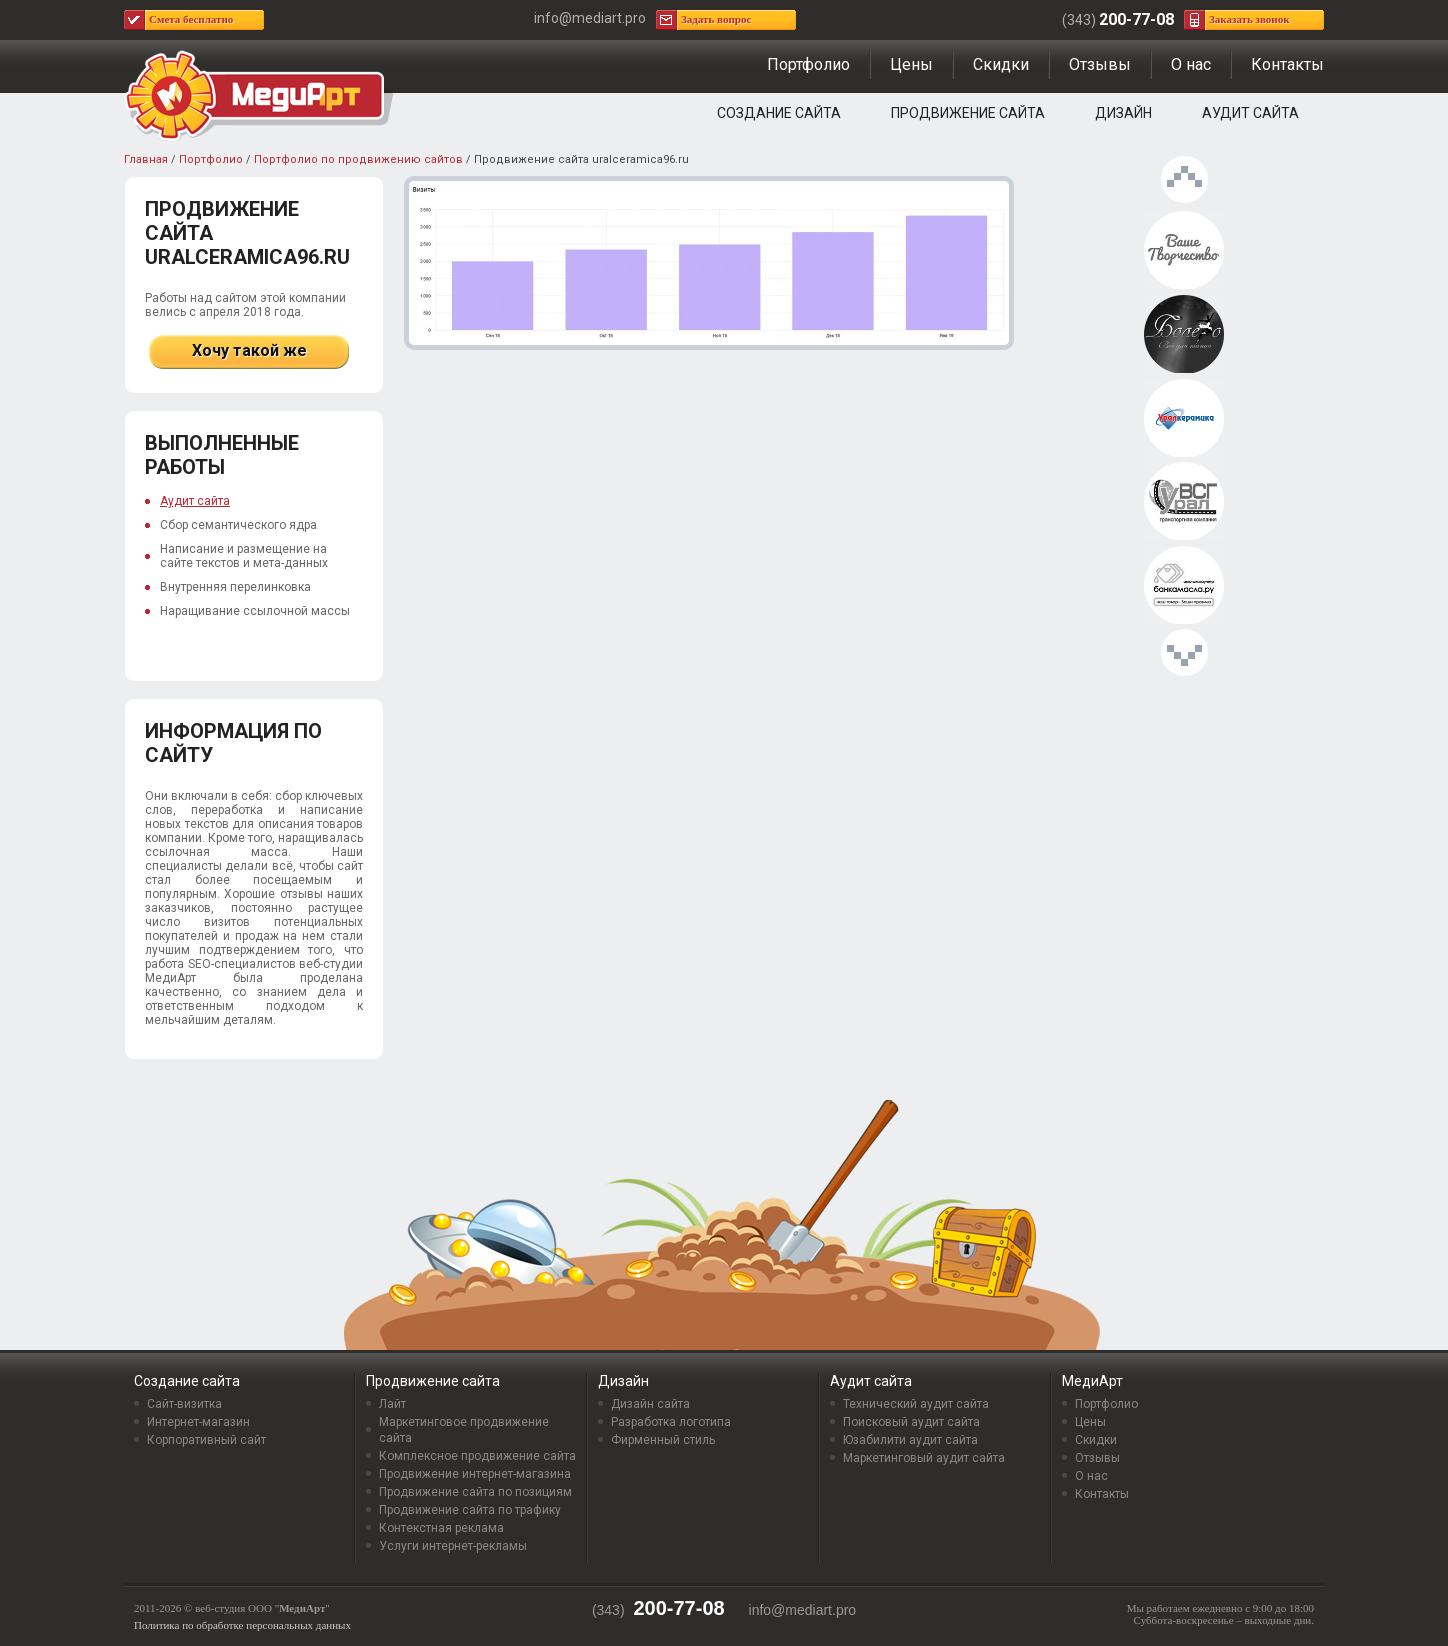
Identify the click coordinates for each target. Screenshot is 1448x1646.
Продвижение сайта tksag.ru (1184, 502)
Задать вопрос (716, 19)
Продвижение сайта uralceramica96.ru (1184, 419)
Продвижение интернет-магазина (475, 1474)
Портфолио (808, 64)
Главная (146, 159)
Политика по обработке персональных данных (242, 1625)
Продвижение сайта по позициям (475, 1492)
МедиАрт (1092, 1381)
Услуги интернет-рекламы (453, 1546)
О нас (1191, 64)
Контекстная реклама (441, 1528)
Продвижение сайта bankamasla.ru (1184, 586)
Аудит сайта (1250, 113)
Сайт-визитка (184, 1404)
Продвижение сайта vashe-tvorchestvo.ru (1184, 251)
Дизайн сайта (650, 1404)
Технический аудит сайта (916, 1404)
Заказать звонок (1249, 19)
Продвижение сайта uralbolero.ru (1184, 335)
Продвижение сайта (968, 113)
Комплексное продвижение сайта (477, 1456)
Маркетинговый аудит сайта (924, 1458)
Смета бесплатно (191, 19)
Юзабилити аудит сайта (910, 1440)
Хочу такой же (249, 350)
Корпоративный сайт (206, 1440)
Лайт (392, 1404)
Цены (911, 64)
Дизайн (1123, 113)
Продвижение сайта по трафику (470, 1510)
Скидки (1001, 64)
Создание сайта (779, 113)
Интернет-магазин (198, 1422)
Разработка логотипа (671, 1422)
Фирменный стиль (663, 1440)
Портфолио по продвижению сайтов (358, 159)
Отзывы (1100, 64)
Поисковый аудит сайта (911, 1422)
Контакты (1287, 64)
